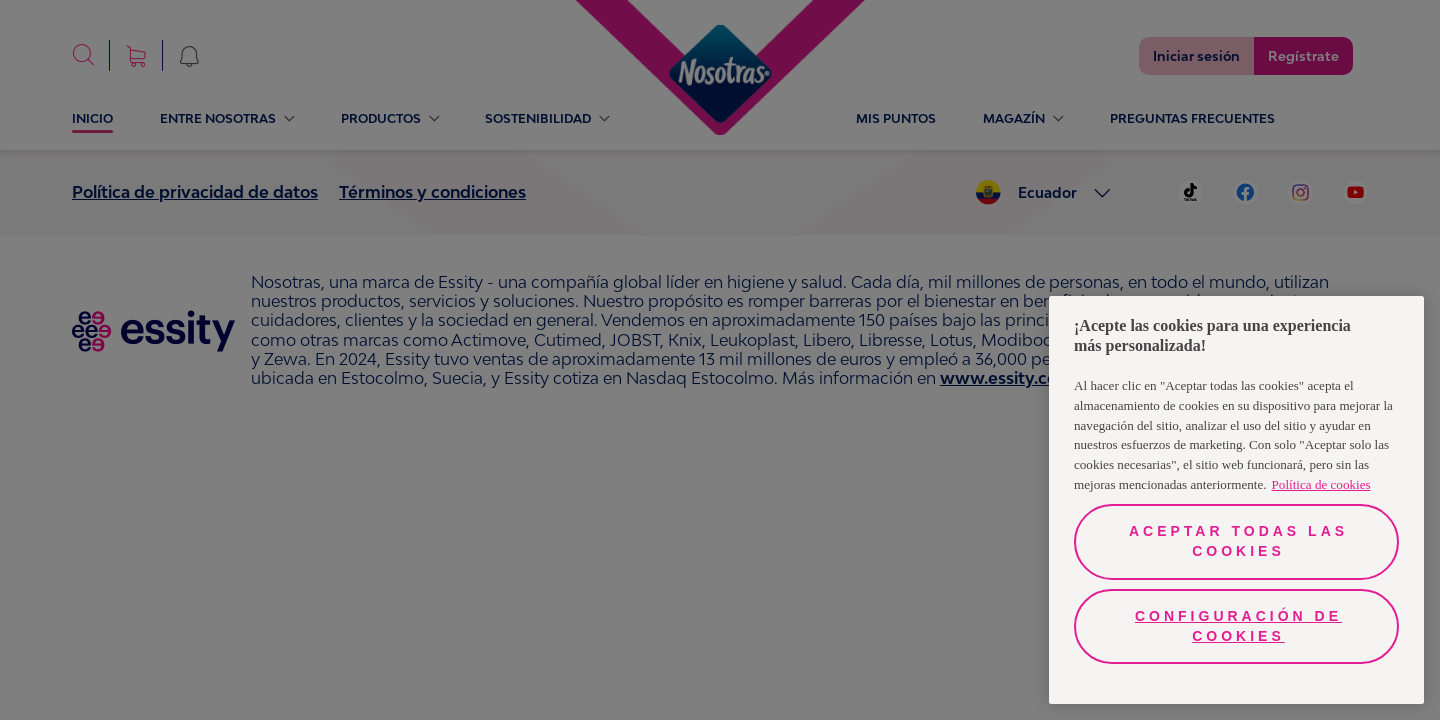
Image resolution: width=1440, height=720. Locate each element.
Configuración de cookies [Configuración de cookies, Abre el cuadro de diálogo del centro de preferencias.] (1238, 626)
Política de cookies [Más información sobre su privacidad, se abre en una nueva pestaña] (1321, 484)
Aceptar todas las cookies (1238, 541)
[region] (1236, 500)
